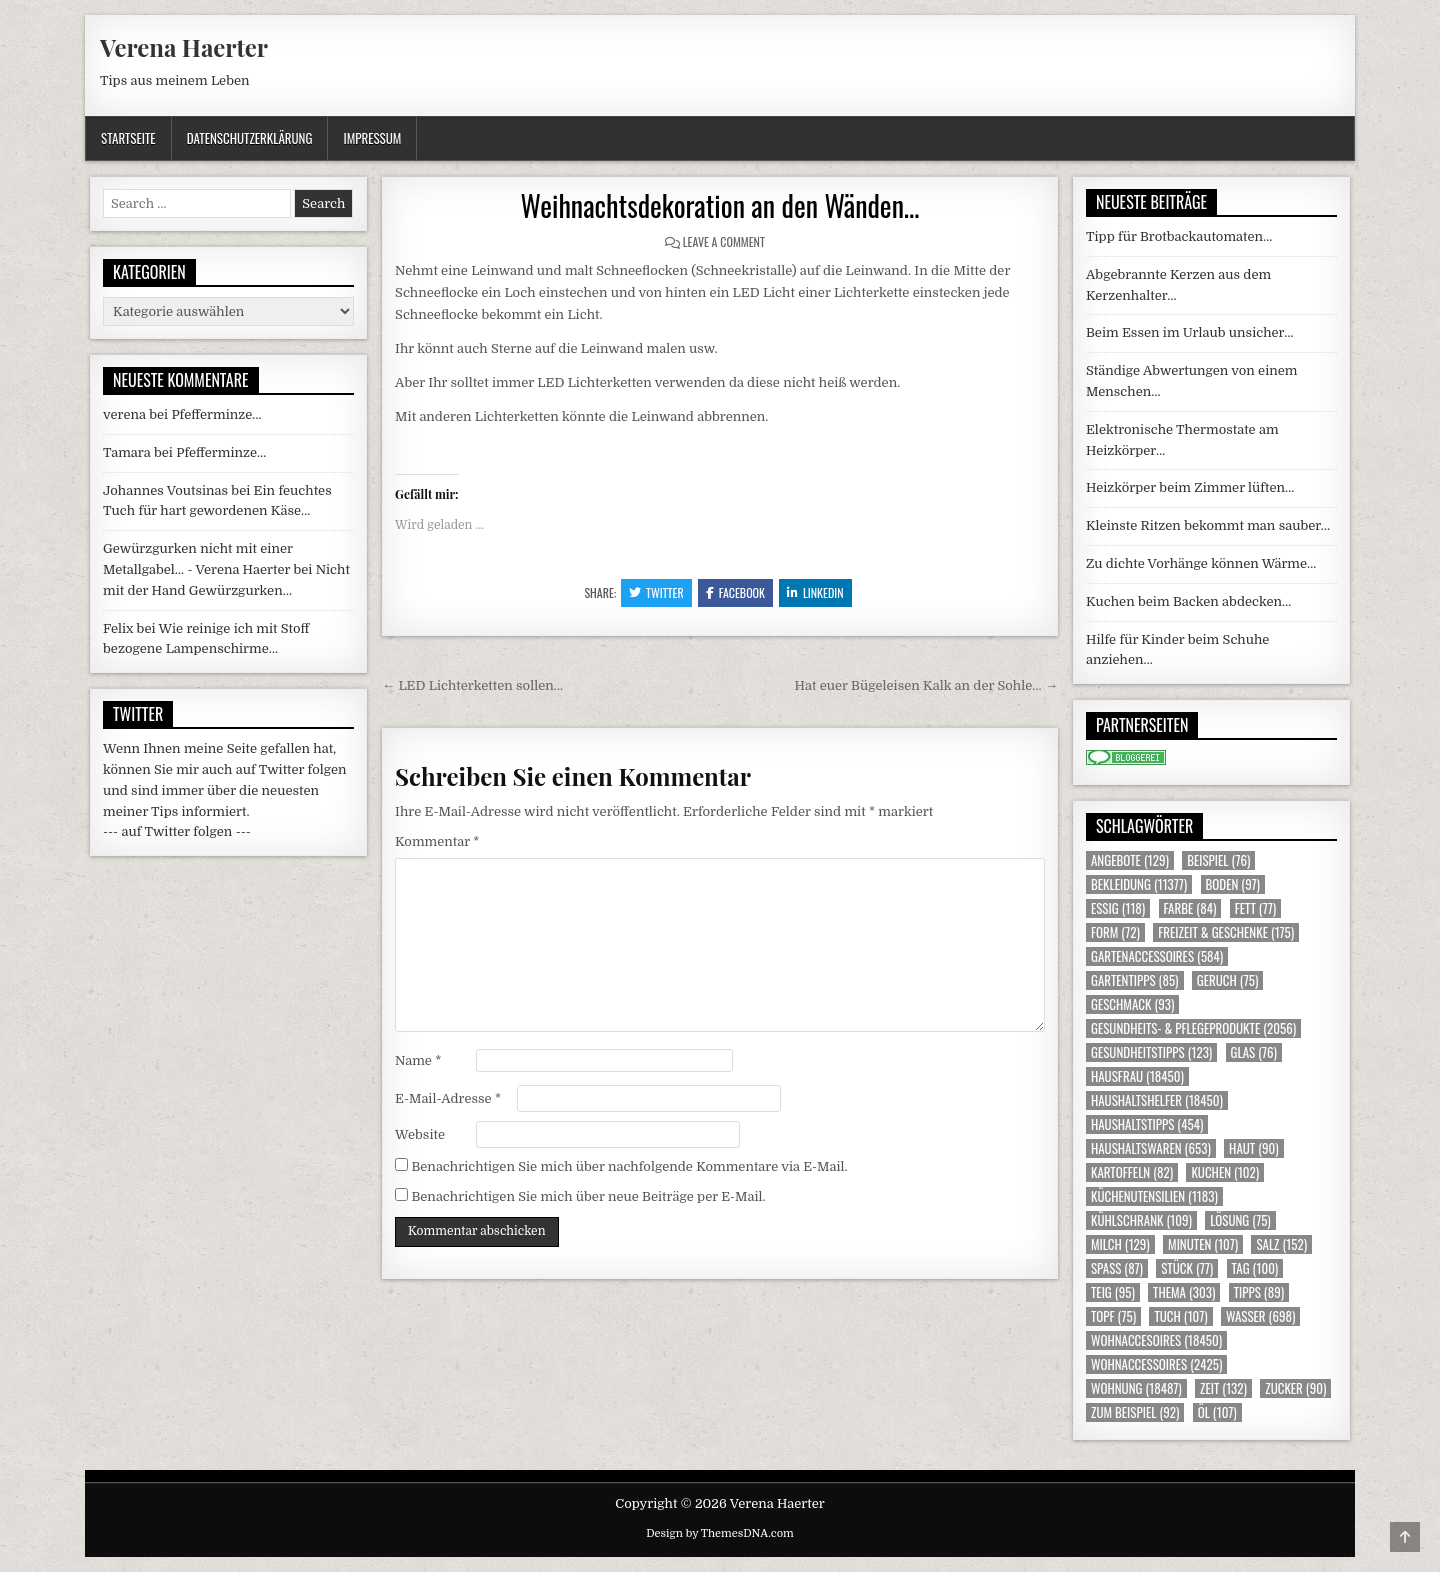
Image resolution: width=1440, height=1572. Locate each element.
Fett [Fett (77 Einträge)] (1255, 908)
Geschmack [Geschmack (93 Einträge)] (1132, 1004)
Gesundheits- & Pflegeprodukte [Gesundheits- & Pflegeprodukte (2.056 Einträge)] (1193, 1028)
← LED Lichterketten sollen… (472, 685)
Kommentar (437, 841)
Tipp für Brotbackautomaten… (1179, 236)
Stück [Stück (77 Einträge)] (1187, 1268)
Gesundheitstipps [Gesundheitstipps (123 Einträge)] (1151, 1052)
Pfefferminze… (216, 414)
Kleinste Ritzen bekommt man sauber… (1208, 525)
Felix (118, 628)
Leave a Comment (724, 241)
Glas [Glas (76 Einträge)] (1254, 1052)
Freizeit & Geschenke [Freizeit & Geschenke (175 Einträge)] (1226, 932)
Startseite (128, 138)
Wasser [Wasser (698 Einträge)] (1260, 1316)
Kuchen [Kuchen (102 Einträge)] (1225, 1172)
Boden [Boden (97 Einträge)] (1233, 884)
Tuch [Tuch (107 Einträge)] (1180, 1316)
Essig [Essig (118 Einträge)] (1118, 908)
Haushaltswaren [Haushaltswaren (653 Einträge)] (1151, 1148)
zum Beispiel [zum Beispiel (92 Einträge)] (1135, 1412)
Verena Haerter (184, 47)
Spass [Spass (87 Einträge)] (1117, 1268)
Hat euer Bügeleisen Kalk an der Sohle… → (926, 685)
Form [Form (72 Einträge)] (1115, 932)
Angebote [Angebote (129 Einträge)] (1130, 860)
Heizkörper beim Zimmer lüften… (1190, 487)
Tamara (127, 452)
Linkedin (815, 592)
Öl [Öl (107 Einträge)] (1217, 1412)
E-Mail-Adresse (448, 1098)
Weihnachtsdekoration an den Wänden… (720, 205)
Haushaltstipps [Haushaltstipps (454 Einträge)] (1147, 1124)
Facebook (735, 592)
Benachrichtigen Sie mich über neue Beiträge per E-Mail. (588, 1196)
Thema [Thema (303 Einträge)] (1184, 1292)
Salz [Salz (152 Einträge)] (1281, 1244)
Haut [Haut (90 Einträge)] (1254, 1148)
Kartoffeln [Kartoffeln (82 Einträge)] (1132, 1172)
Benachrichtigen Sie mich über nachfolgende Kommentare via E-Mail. (629, 1166)
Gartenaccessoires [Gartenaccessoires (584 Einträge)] (1157, 956)
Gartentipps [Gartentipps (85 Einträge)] (1135, 980)
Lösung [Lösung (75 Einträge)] (1240, 1220)
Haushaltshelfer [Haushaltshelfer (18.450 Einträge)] (1157, 1100)
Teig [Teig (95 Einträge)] (1113, 1292)
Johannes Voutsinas (165, 490)
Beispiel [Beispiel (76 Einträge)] (1218, 860)
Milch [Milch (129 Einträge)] (1120, 1244)
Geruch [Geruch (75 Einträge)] (1227, 980)
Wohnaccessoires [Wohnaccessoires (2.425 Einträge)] (1156, 1364)
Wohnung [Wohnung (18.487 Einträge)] (1136, 1388)
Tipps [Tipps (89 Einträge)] (1259, 1292)
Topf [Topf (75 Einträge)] (1113, 1316)
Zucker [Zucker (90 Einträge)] (1295, 1388)
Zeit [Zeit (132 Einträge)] (1223, 1388)
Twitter (656, 592)
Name (418, 1060)
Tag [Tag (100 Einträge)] (1255, 1268)
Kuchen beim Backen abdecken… (1188, 601)
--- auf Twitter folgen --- (177, 831)
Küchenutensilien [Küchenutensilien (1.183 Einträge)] (1154, 1196)
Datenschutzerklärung (250, 138)
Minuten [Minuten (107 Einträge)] (1203, 1244)
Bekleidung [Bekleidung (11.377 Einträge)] (1139, 884)
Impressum (372, 138)
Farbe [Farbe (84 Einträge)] (1190, 908)
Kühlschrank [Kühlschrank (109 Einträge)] (1141, 1220)
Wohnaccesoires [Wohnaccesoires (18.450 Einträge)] (1156, 1340)
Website (420, 1134)
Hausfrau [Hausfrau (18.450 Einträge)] (1137, 1076)
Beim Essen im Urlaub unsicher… (1190, 332)
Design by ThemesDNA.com (720, 1533)
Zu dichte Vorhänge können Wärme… (1201, 563)
